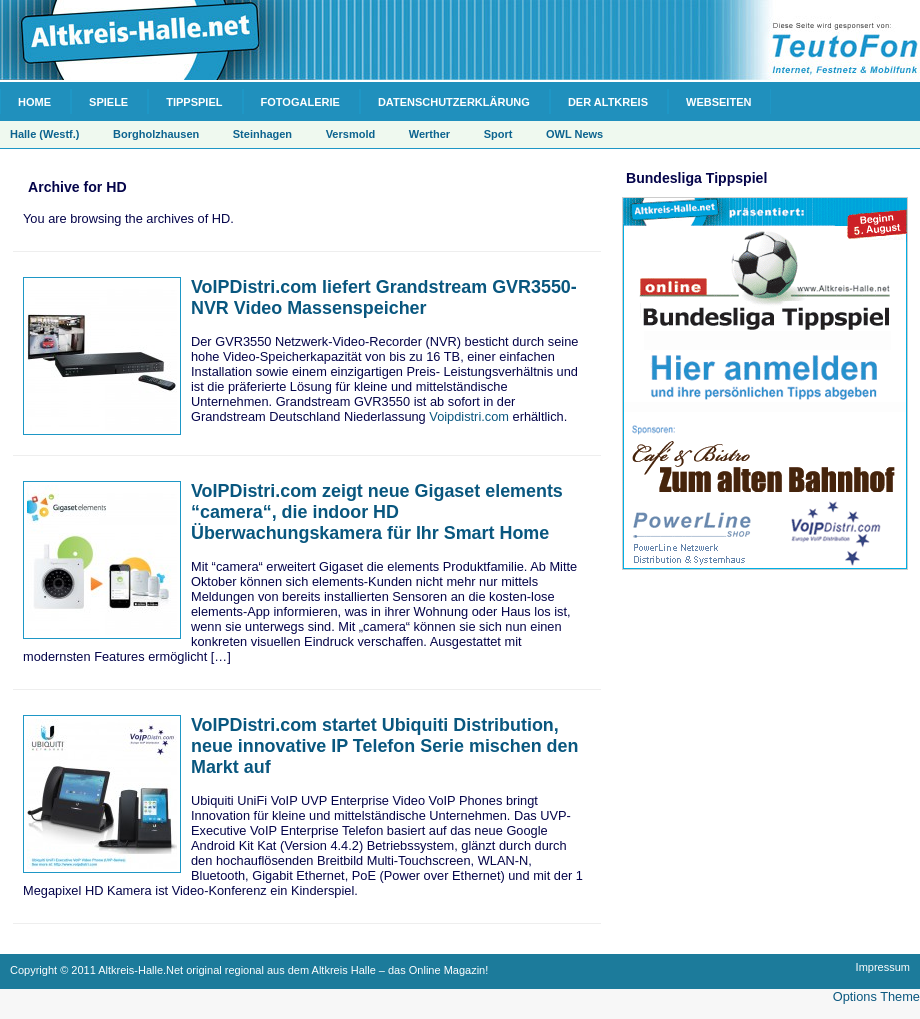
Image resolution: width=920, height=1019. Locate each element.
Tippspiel (194, 102)
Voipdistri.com (469, 416)
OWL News (574, 134)
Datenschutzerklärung (454, 102)
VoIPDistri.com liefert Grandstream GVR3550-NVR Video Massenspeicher (384, 297)
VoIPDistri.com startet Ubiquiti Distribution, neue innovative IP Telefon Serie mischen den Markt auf (384, 746)
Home (34, 102)
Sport (498, 134)
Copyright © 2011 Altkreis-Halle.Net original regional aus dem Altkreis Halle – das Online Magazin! (249, 970)
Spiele (108, 102)
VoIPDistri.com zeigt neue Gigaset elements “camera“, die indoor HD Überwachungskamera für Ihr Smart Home (377, 512)
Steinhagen (262, 134)
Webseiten (718, 102)
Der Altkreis (608, 102)
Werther (429, 134)
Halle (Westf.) (44, 134)
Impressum (883, 967)
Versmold (351, 134)
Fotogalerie (300, 102)
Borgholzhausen (156, 134)
